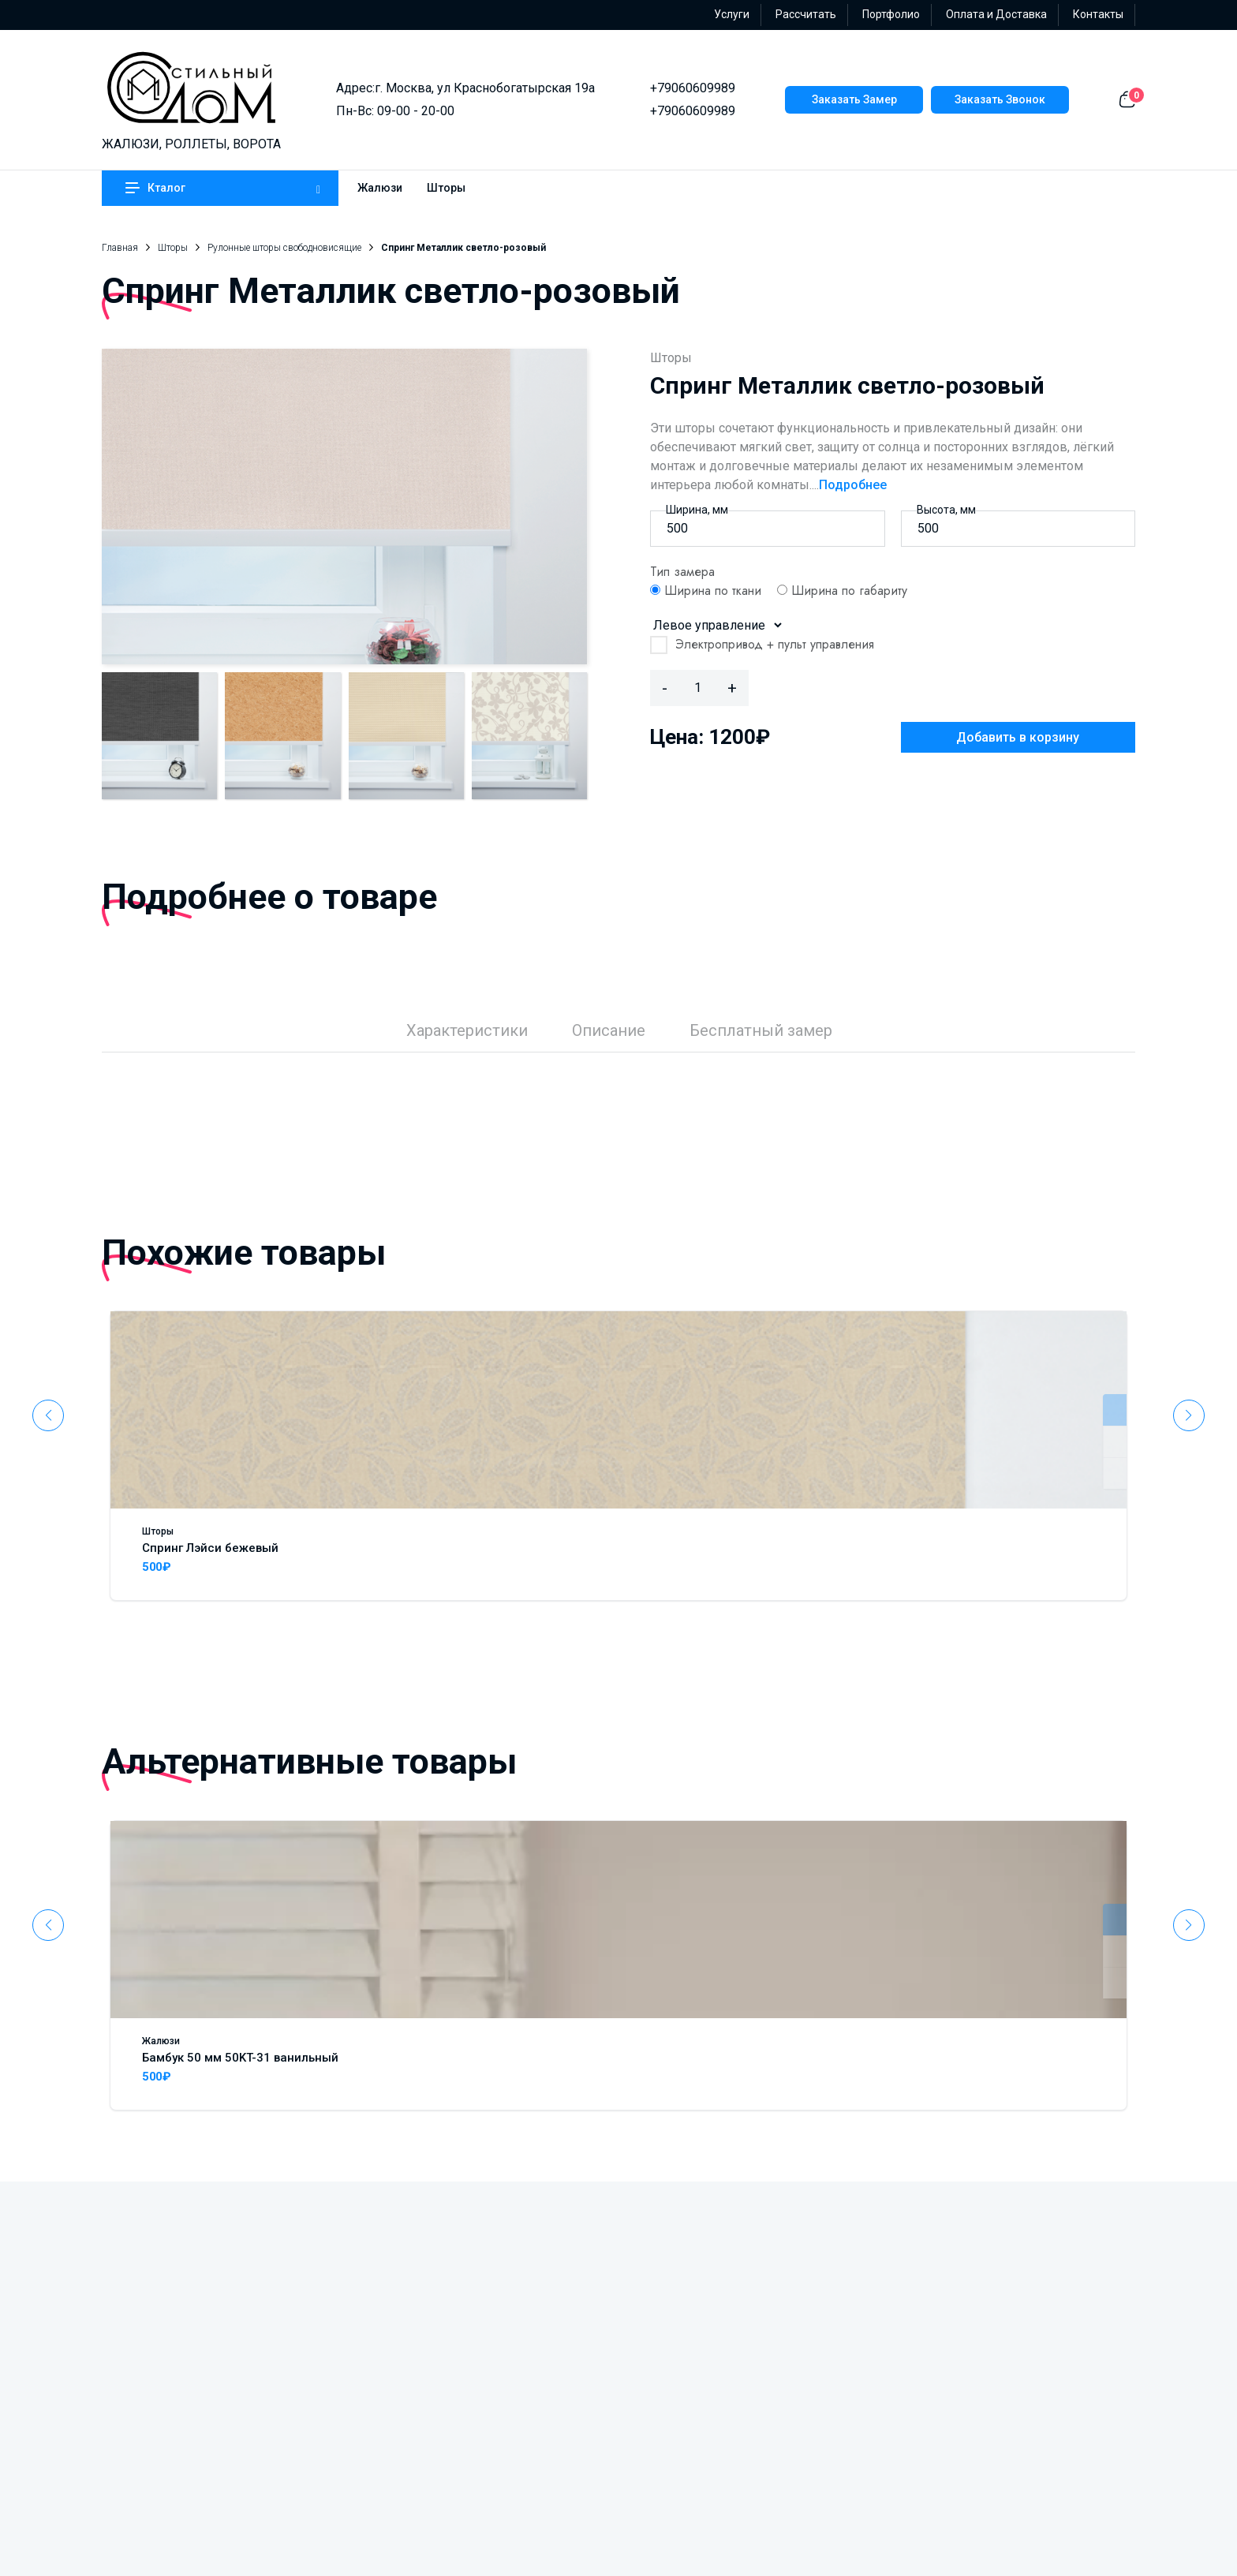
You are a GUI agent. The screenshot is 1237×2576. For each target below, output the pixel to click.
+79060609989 (692, 87)
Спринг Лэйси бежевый (210, 1548)
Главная (120, 247)
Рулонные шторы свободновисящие (284, 247)
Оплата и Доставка (996, 14)
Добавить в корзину (1017, 737)
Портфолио (891, 14)
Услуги (731, 14)
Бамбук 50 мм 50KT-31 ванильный (240, 2058)
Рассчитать (805, 14)
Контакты (1098, 14)
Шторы (446, 187)
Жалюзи (379, 187)
